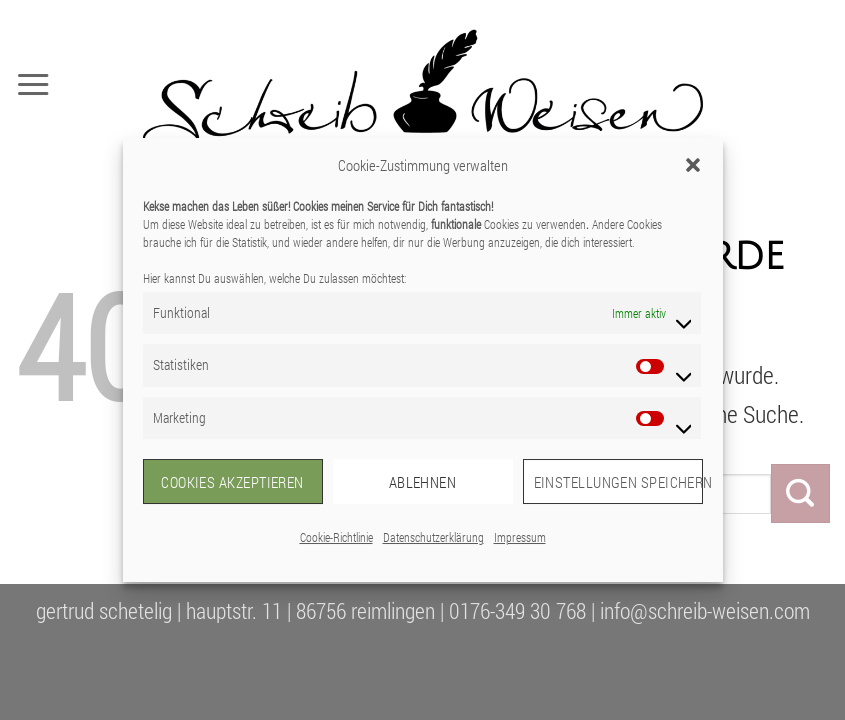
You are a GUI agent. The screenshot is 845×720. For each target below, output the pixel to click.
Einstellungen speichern (618, 482)
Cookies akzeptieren (232, 482)
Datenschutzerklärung (433, 537)
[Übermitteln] (800, 493)
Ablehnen (423, 482)
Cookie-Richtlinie (336, 537)
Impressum (520, 537)
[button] (693, 165)
